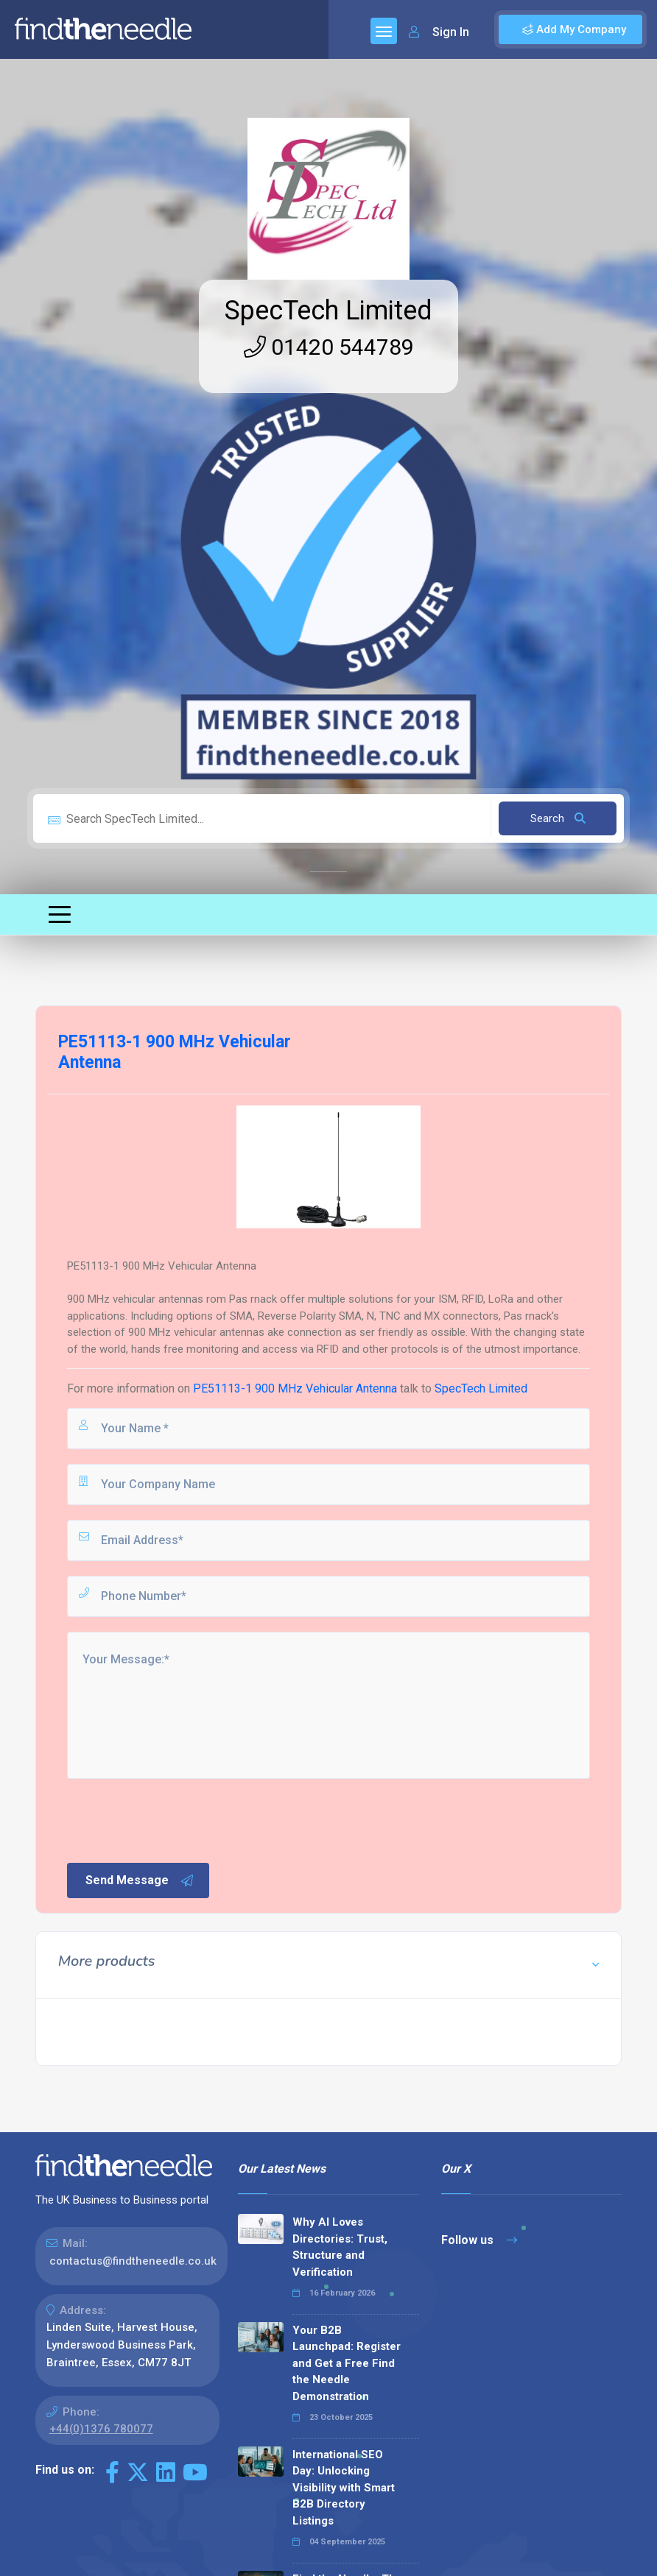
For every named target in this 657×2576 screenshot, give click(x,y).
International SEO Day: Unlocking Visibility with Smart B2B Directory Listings (343, 2487)
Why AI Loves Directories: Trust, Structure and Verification (339, 2247)
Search (558, 818)
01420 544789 (329, 347)
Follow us (479, 2240)
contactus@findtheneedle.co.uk (133, 2261)
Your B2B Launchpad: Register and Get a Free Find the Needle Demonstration (346, 2363)
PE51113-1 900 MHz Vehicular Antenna (295, 1388)
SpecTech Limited (328, 310)
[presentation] (177, 1819)
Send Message (139, 1880)
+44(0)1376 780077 (101, 2428)
